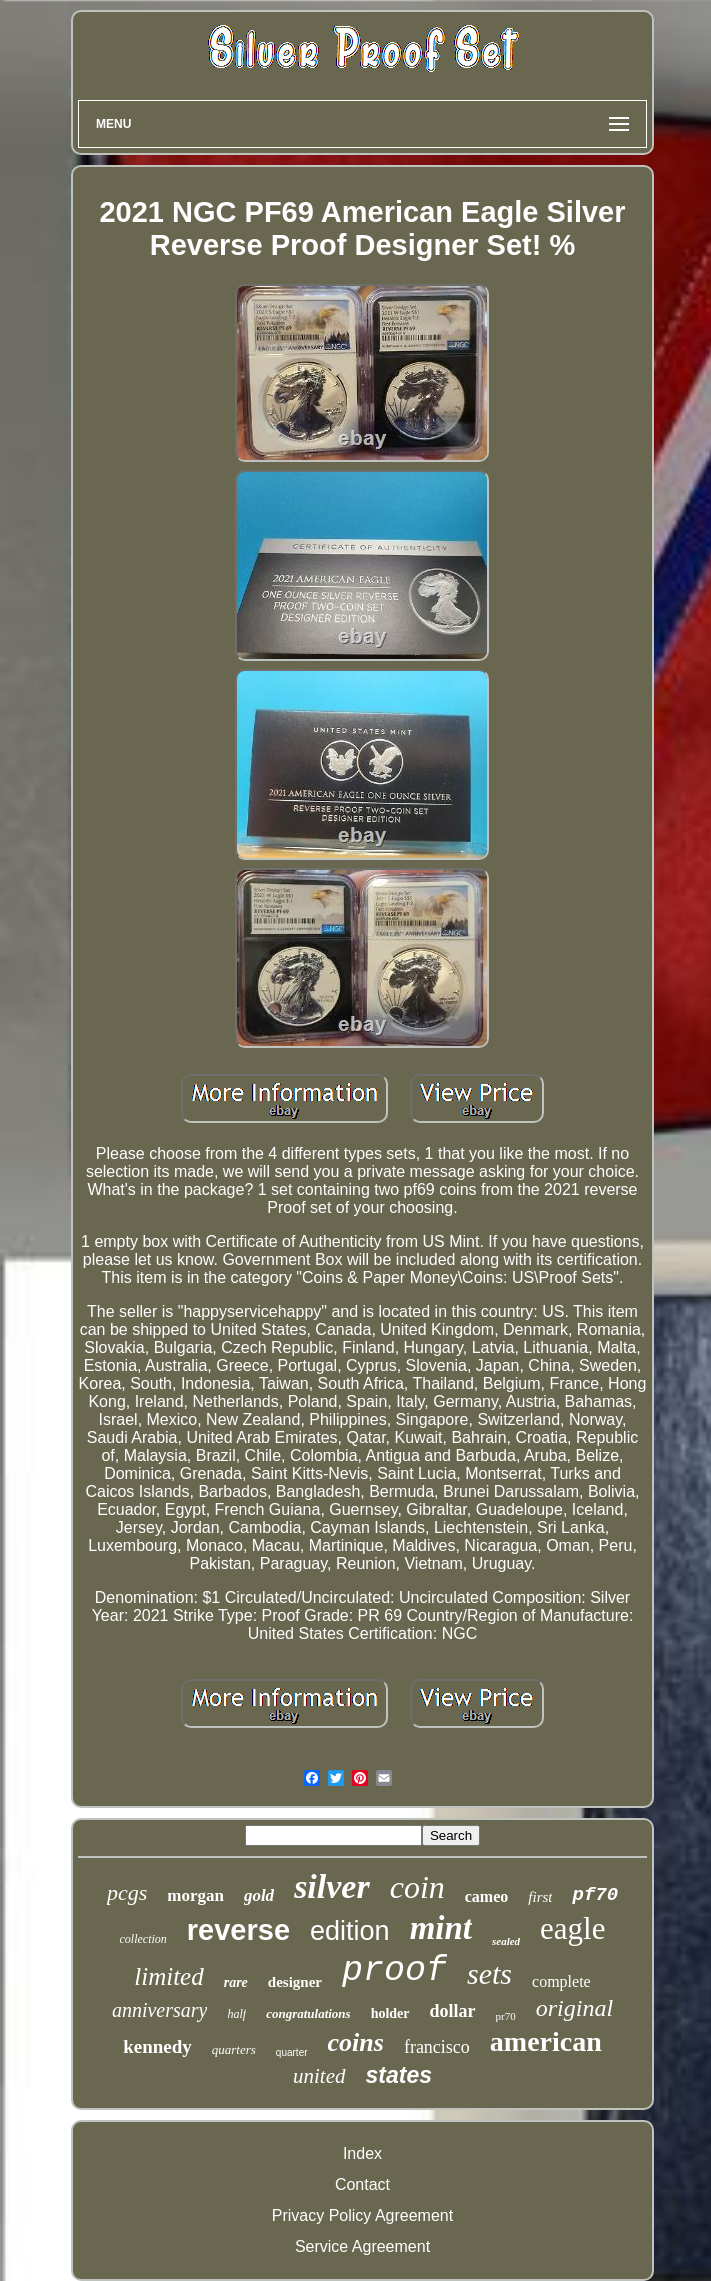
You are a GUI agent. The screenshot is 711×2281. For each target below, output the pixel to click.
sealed (506, 1941)
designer (295, 1982)
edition (350, 1931)
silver (332, 1886)
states (399, 2075)
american (546, 2041)
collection (143, 1939)
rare (236, 1982)
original (574, 2008)
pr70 (506, 2016)
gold (259, 1895)
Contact (362, 2184)
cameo (487, 1896)
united (319, 2076)
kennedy (157, 2046)
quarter (292, 2052)
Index (362, 2153)
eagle (572, 1928)
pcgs (127, 1892)
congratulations (308, 2013)
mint (441, 1928)
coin (417, 1887)
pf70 (595, 1895)
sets (489, 1973)
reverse (238, 1930)
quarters (234, 2049)
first (540, 1897)
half (236, 2014)
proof (394, 1971)
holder (390, 2013)
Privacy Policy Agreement (362, 2215)
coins (356, 2042)
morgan (195, 1895)
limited (168, 1976)
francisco (437, 2047)
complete (561, 1981)
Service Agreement (362, 2246)
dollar (453, 2011)
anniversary (160, 2010)
